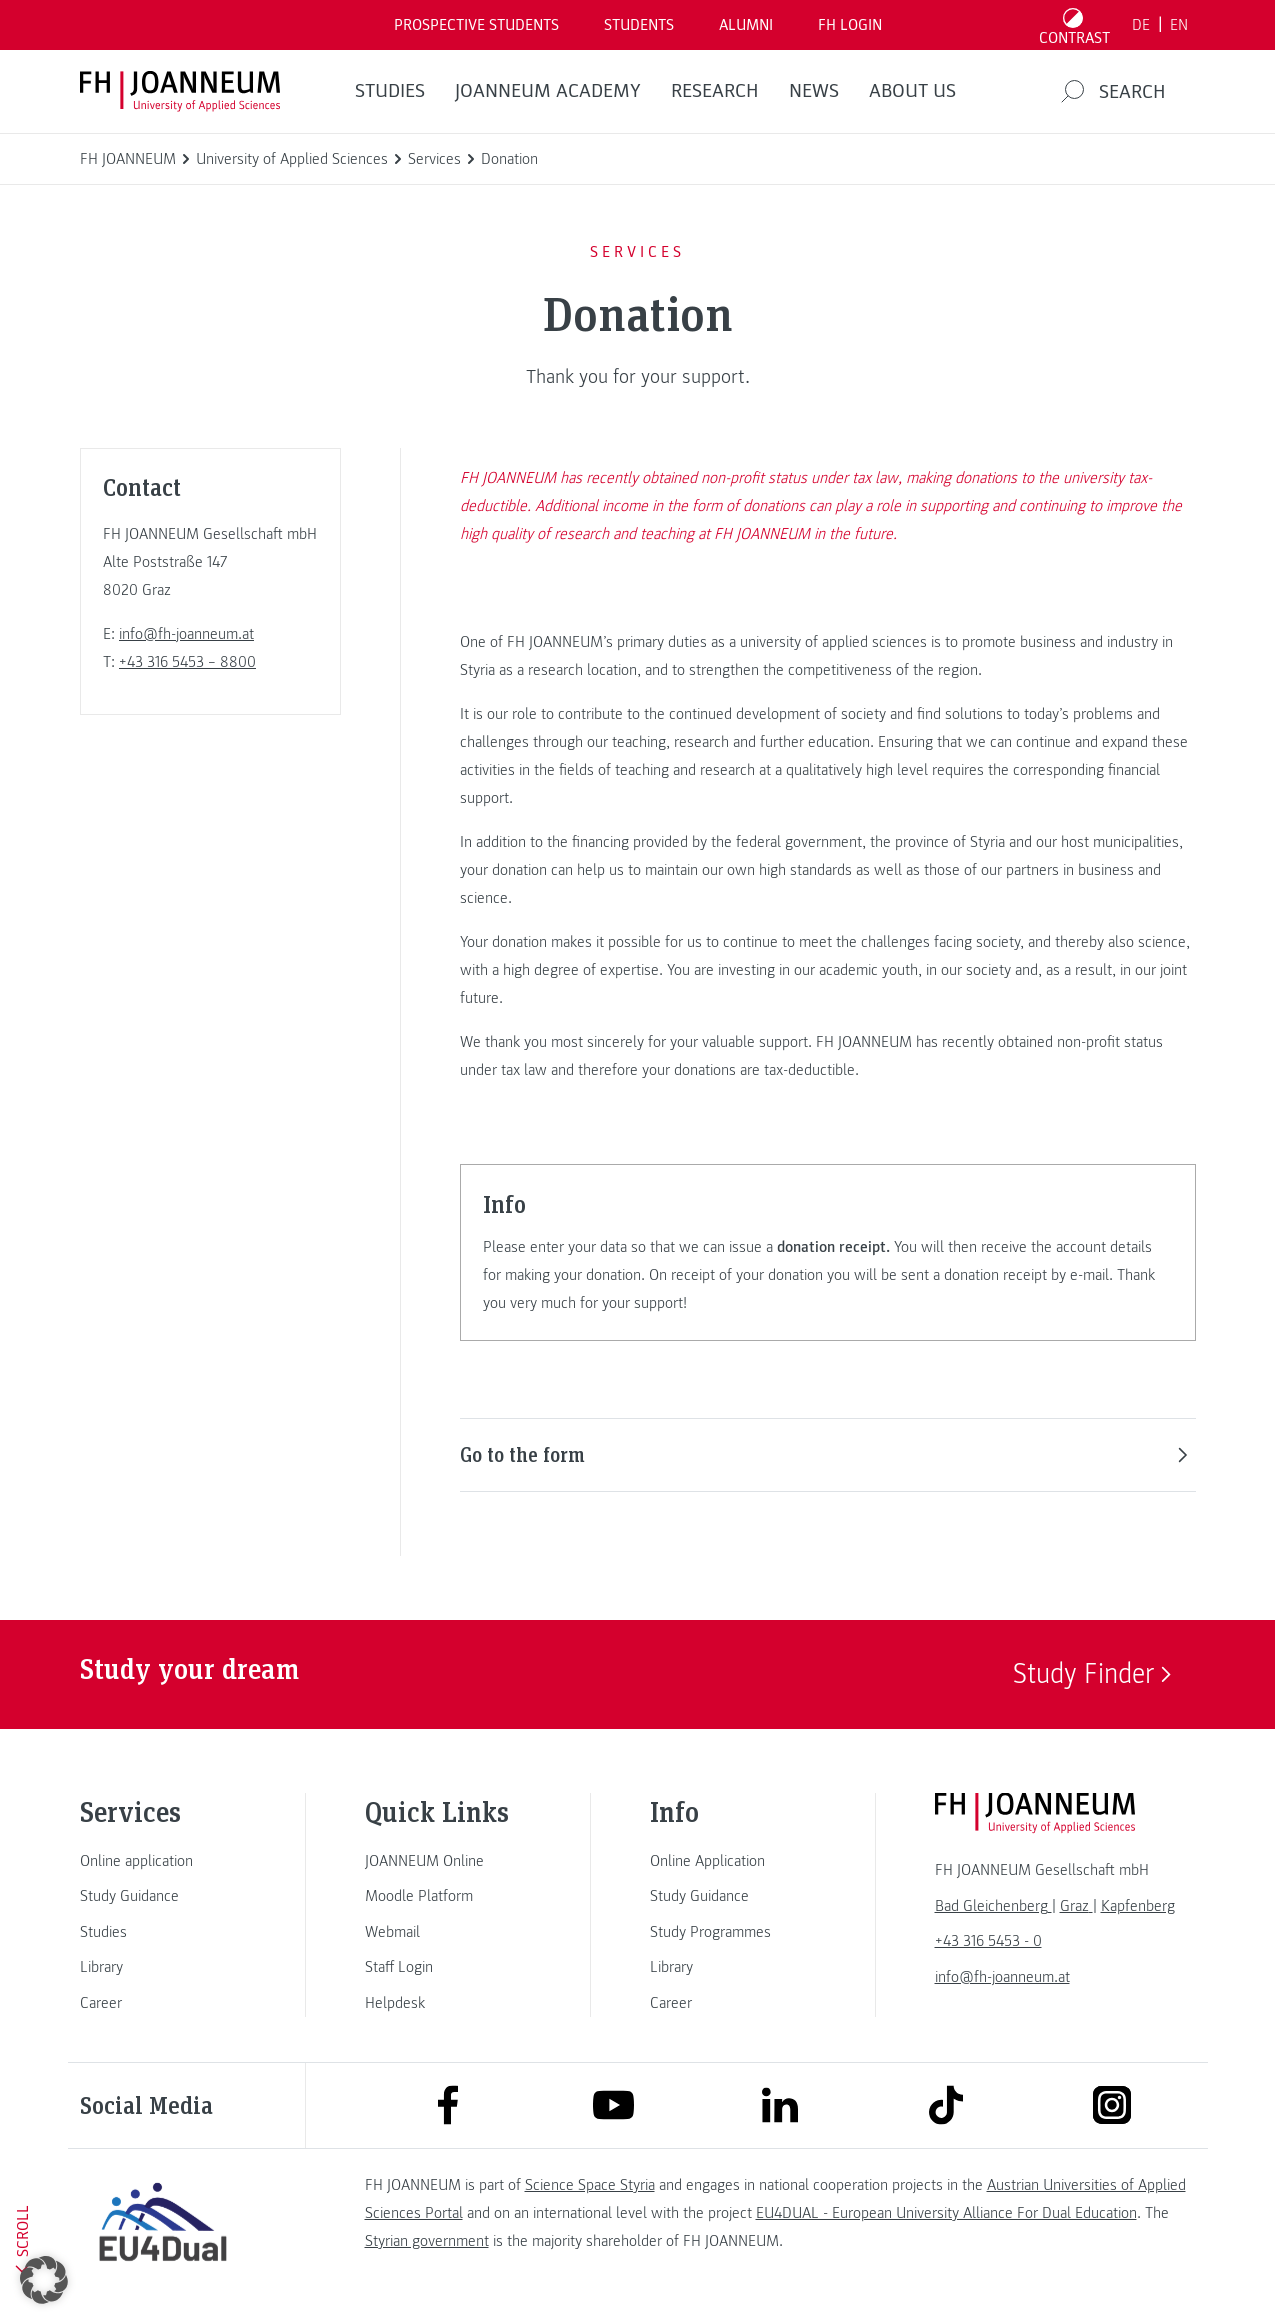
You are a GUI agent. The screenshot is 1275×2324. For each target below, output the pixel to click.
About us (912, 91)
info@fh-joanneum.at (186, 634)
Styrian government (427, 2241)
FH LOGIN (850, 25)
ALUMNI (746, 25)
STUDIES (390, 91)
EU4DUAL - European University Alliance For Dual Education (946, 2213)
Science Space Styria (590, 2185)
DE (1141, 25)
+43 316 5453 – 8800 (187, 662)
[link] (163, 1861)
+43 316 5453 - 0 (988, 1941)
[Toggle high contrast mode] (1074, 25)
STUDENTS (639, 25)
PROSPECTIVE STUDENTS (476, 25)
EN (1179, 25)
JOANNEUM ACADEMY (548, 91)
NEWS (814, 91)
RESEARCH (715, 91)
